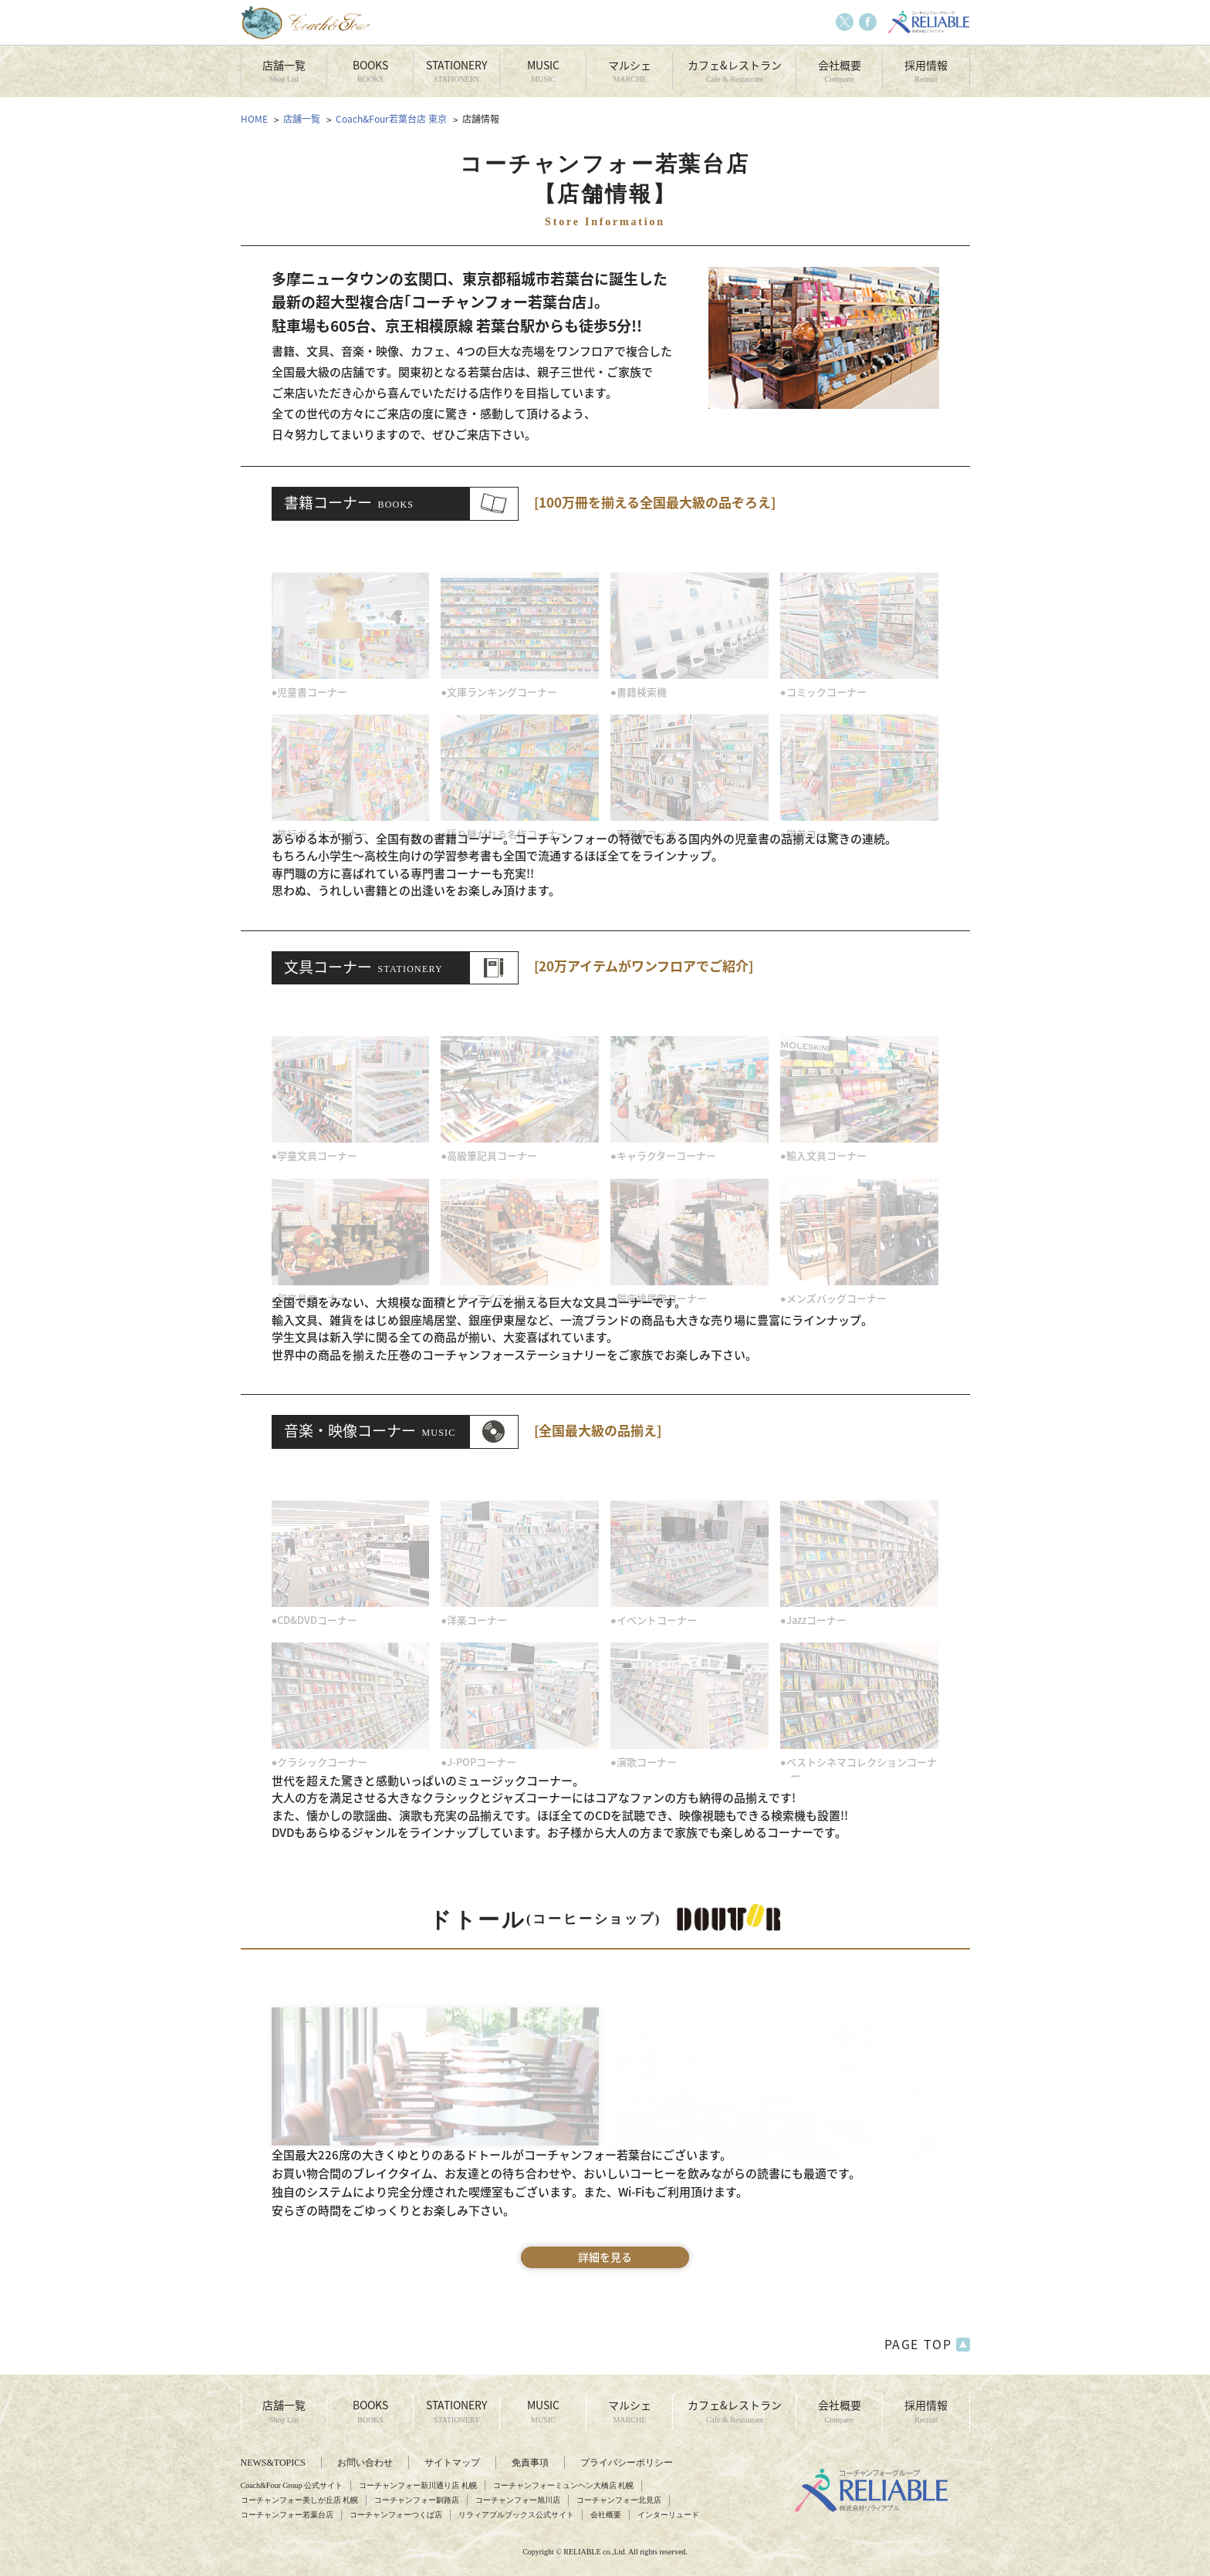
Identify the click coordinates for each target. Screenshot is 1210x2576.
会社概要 (839, 71)
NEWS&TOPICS (273, 2462)
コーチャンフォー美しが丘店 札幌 (300, 2500)
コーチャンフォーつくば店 (396, 2514)
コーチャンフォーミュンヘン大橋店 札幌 (563, 2485)
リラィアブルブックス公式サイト (516, 2514)
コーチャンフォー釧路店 (416, 2500)
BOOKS (370, 71)
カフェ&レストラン (734, 71)
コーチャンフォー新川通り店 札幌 (418, 2485)
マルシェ (629, 71)
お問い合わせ (365, 2462)
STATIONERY (456, 71)
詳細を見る (605, 2256)
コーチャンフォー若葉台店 (287, 2514)
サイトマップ (452, 2462)
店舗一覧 (284, 71)
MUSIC (543, 71)
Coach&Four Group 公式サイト (292, 2485)
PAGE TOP (927, 2344)
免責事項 (530, 2462)
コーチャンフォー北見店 (618, 2500)
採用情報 (926, 71)
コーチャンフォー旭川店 (517, 2500)
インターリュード (668, 2514)
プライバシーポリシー (626, 2462)
